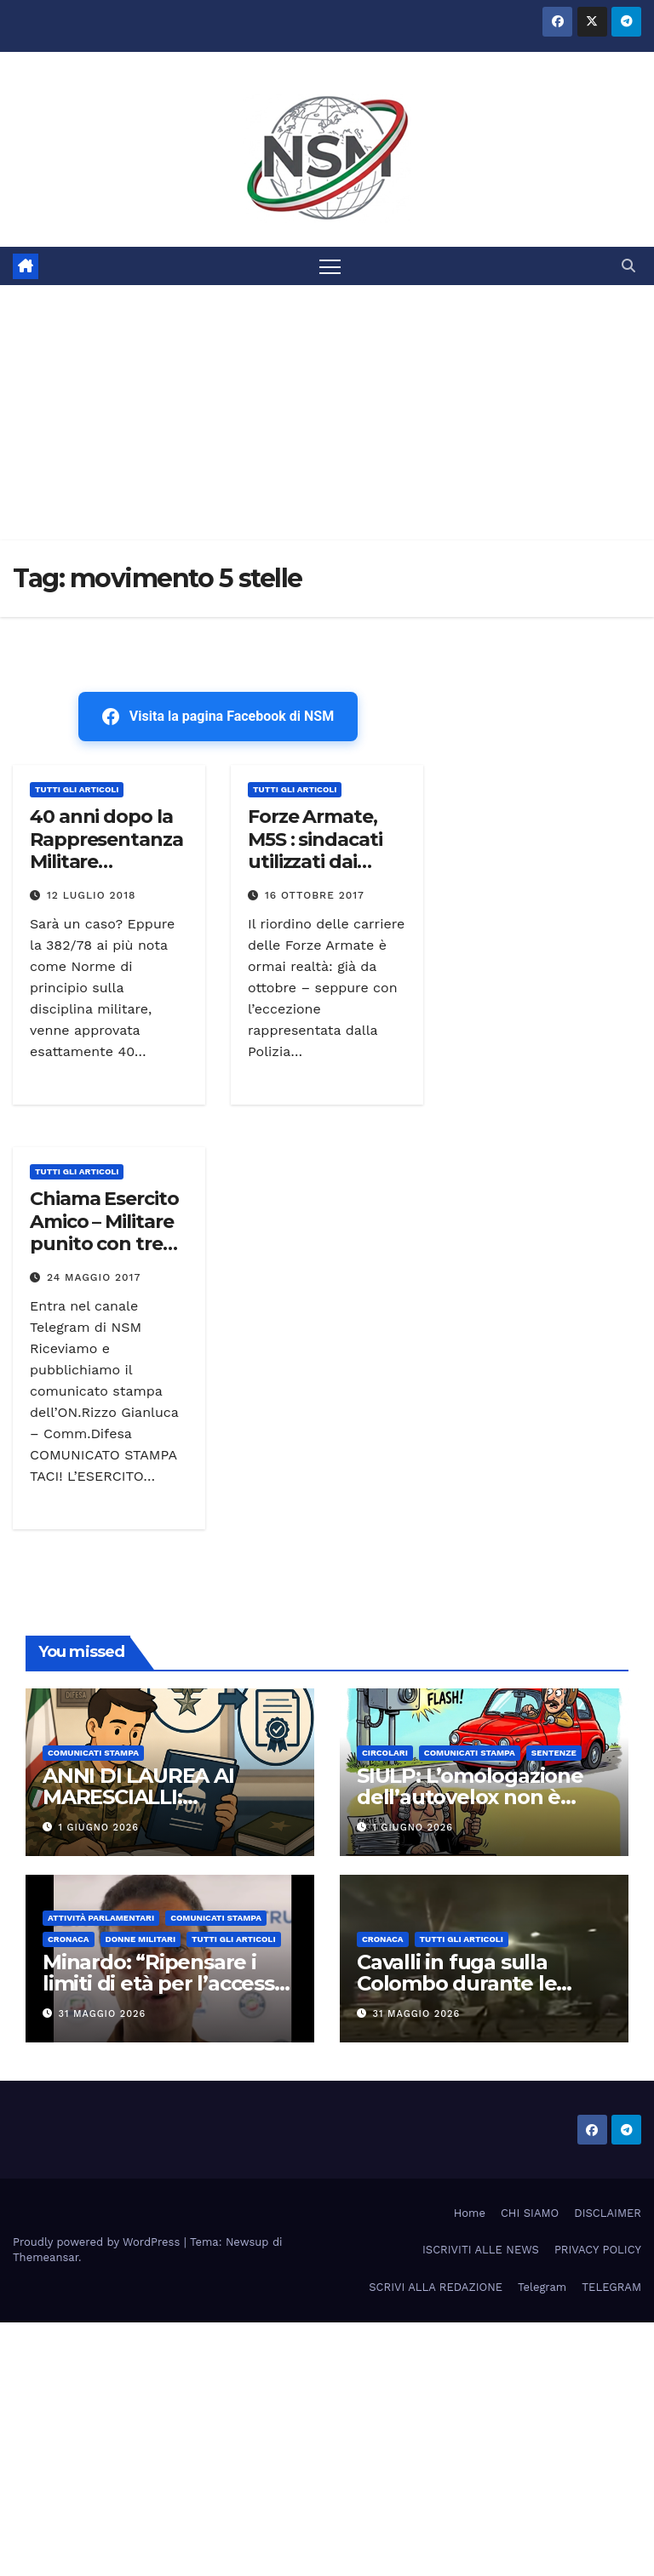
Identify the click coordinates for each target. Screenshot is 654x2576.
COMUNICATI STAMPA (93, 1752)
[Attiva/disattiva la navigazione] (330, 266)
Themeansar (45, 2257)
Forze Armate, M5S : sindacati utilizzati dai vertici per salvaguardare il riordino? (320, 872)
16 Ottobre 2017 (314, 895)
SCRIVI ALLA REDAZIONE (435, 2287)
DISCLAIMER (607, 2213)
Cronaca (68, 1939)
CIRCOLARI (385, 1752)
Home (469, 2213)
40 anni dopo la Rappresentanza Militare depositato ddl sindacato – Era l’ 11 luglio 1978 (106, 872)
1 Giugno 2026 (99, 1827)
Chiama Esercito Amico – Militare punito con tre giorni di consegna (104, 1243)
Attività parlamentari (101, 1917)
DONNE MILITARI (141, 1939)
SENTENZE (554, 1752)
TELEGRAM (611, 2287)
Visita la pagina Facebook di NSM (218, 716)
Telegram (542, 2287)
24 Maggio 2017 (94, 1277)
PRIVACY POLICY (597, 2249)
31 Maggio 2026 (102, 2013)
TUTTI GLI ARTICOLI (76, 789)
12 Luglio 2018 (91, 895)
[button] (628, 266)
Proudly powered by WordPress (98, 2242)
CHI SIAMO (530, 2213)
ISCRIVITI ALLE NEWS (480, 2249)
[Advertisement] (327, 413)
